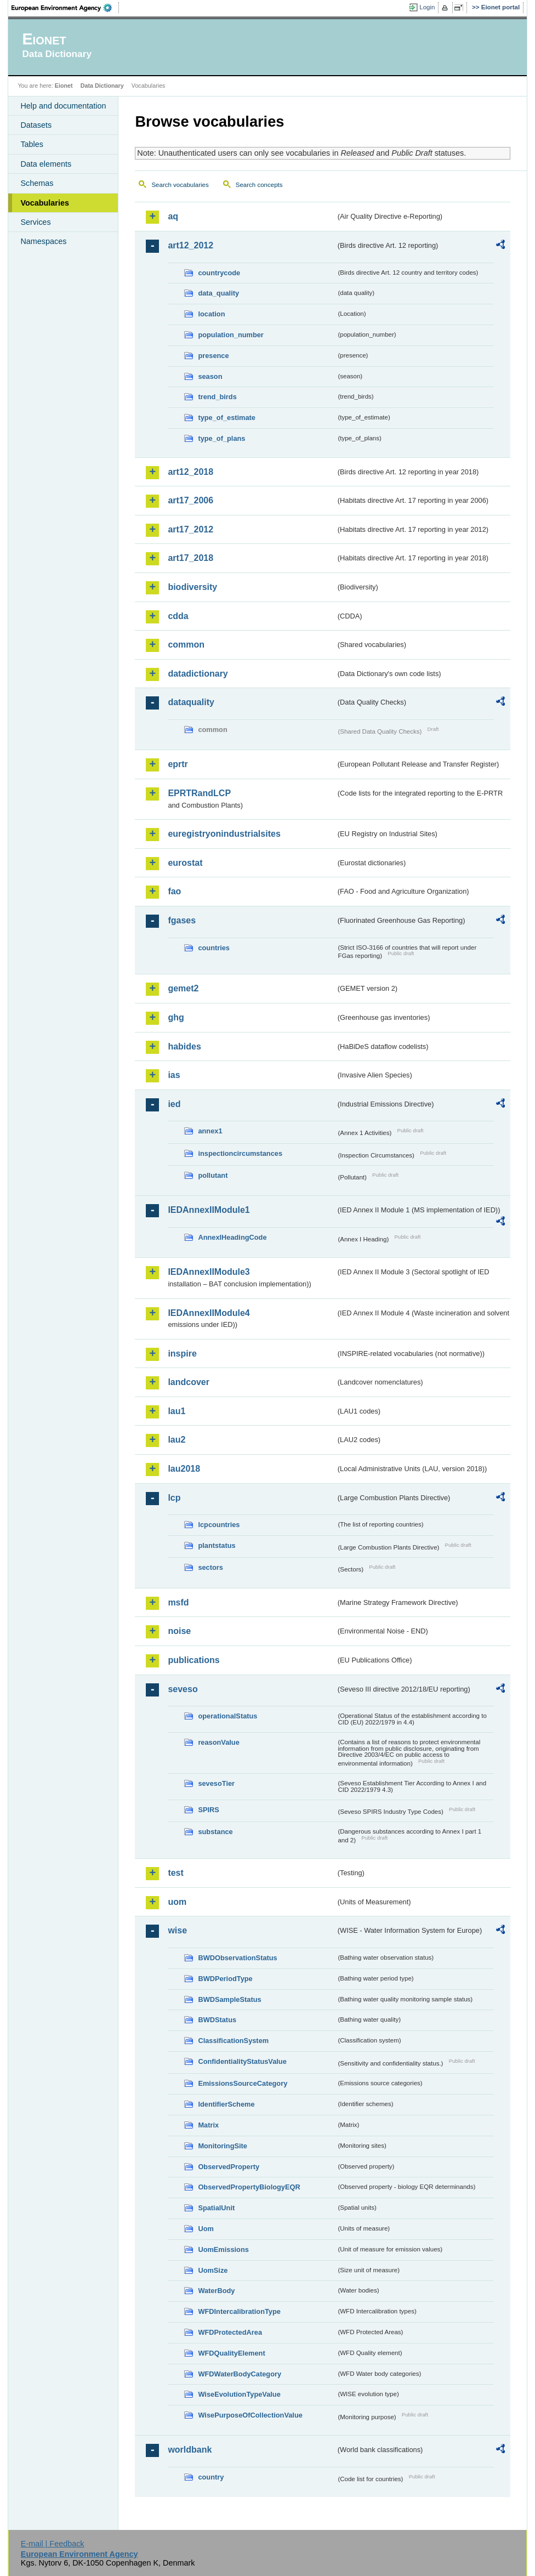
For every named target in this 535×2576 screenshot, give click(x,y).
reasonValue (218, 1742)
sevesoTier (216, 1783)
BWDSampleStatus (229, 1999)
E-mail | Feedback (52, 2543)
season (210, 376)
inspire (182, 1353)
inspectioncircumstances (240, 1153)
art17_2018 (190, 558)
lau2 (176, 1439)
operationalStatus (227, 1716)
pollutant (212, 1175)
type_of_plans (221, 438)
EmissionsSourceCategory (242, 2083)
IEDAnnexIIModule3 (208, 1271)
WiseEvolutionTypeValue (239, 2394)
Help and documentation (63, 105)
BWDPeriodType (225, 1978)
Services (35, 222)
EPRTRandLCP (199, 793)
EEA (65, 7)
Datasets (36, 125)
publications (193, 1660)
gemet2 (183, 988)
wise (177, 1930)
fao (174, 891)
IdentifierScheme (226, 2104)
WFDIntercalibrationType (239, 2311)
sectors (210, 1567)
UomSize (212, 2270)
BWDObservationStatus (237, 1958)
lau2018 (184, 1468)
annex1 (210, 1131)
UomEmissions (223, 2249)
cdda (178, 616)
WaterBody (216, 2290)
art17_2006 (190, 500)
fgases (182, 920)
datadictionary (197, 673)
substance (215, 1832)
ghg (176, 1017)
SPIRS (208, 1810)
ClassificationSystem (233, 2040)
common (186, 644)
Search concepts (259, 184)
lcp (174, 1497)
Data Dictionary (102, 85)
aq (173, 216)
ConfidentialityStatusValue (242, 2061)
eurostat (185, 862)
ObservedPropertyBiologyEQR (249, 2187)
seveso (182, 1689)
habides (184, 1046)
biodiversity (192, 587)
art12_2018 (190, 471)
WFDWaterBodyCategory (239, 2374)
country (211, 2477)
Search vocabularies (179, 184)
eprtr (177, 764)
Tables (31, 144)
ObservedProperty (228, 2167)
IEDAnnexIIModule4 (208, 1313)
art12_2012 (190, 245)
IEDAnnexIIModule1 (208, 1210)
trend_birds (217, 397)
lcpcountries (219, 1524)
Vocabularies (44, 202)
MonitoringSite (222, 2146)
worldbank (190, 2449)
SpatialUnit (216, 2208)
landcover (188, 1382)
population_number (230, 335)
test (175, 1872)
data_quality (218, 293)
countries (214, 948)
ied (174, 1104)
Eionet (64, 85)
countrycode (219, 273)
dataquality (191, 702)
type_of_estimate (226, 417)
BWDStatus (217, 2020)
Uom (205, 2229)
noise (179, 1631)
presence (213, 355)
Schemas (36, 183)
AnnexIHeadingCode (232, 1237)
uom (177, 1902)
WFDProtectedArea (230, 2332)
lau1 (176, 1411)
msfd (178, 1602)
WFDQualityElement (231, 2353)
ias (174, 1075)
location (211, 314)
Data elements (45, 164)
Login (427, 7)
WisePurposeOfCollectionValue (250, 2415)
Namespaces (43, 241)
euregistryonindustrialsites (224, 833)
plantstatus (216, 1545)
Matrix (208, 2125)
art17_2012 (190, 529)
